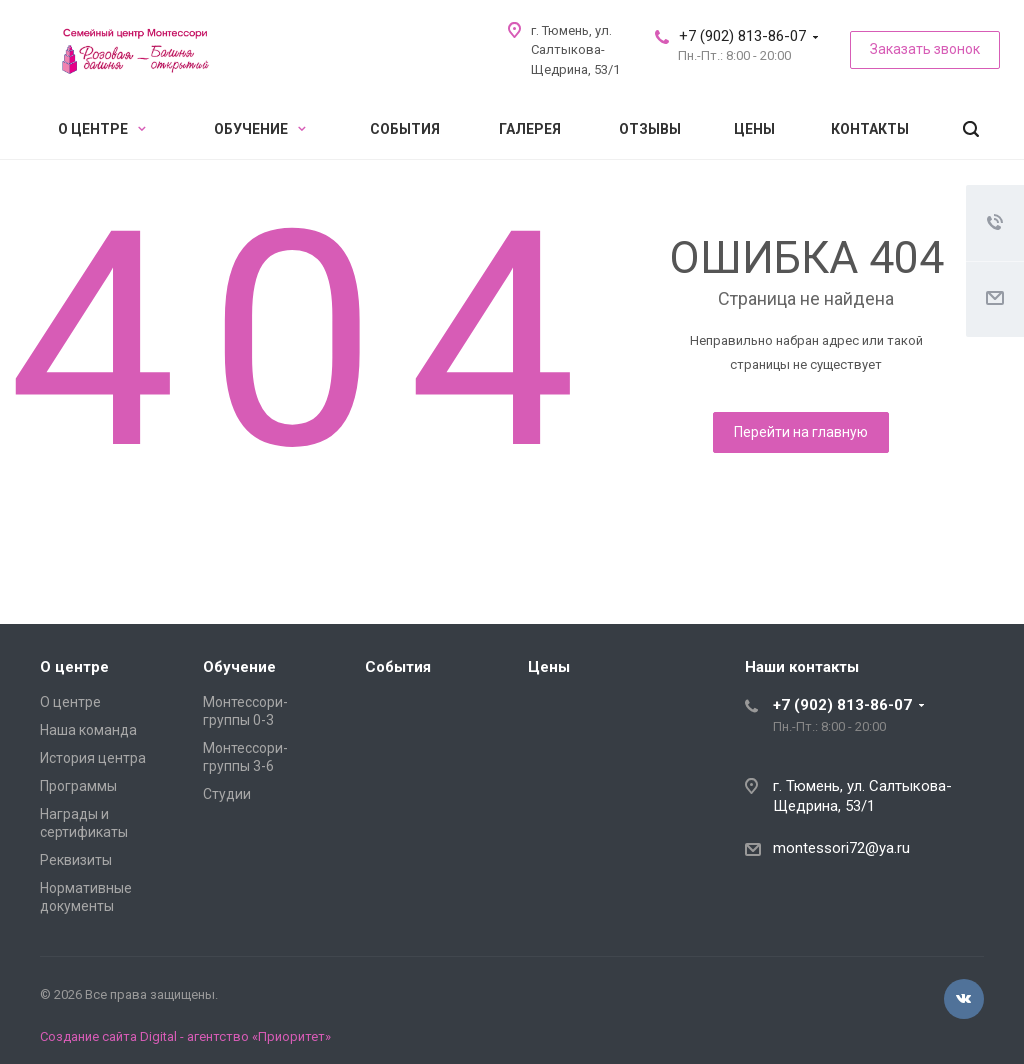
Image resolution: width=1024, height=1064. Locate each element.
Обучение (260, 129)
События (405, 129)
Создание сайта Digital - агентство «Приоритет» (185, 1036)
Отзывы (650, 129)
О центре (102, 129)
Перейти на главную (801, 432)
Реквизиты (76, 860)
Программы (78, 786)
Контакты (870, 129)
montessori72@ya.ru (841, 848)
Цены (754, 129)
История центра (93, 758)
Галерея (530, 129)
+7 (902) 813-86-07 (742, 36)
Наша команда (88, 730)
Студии (227, 794)
